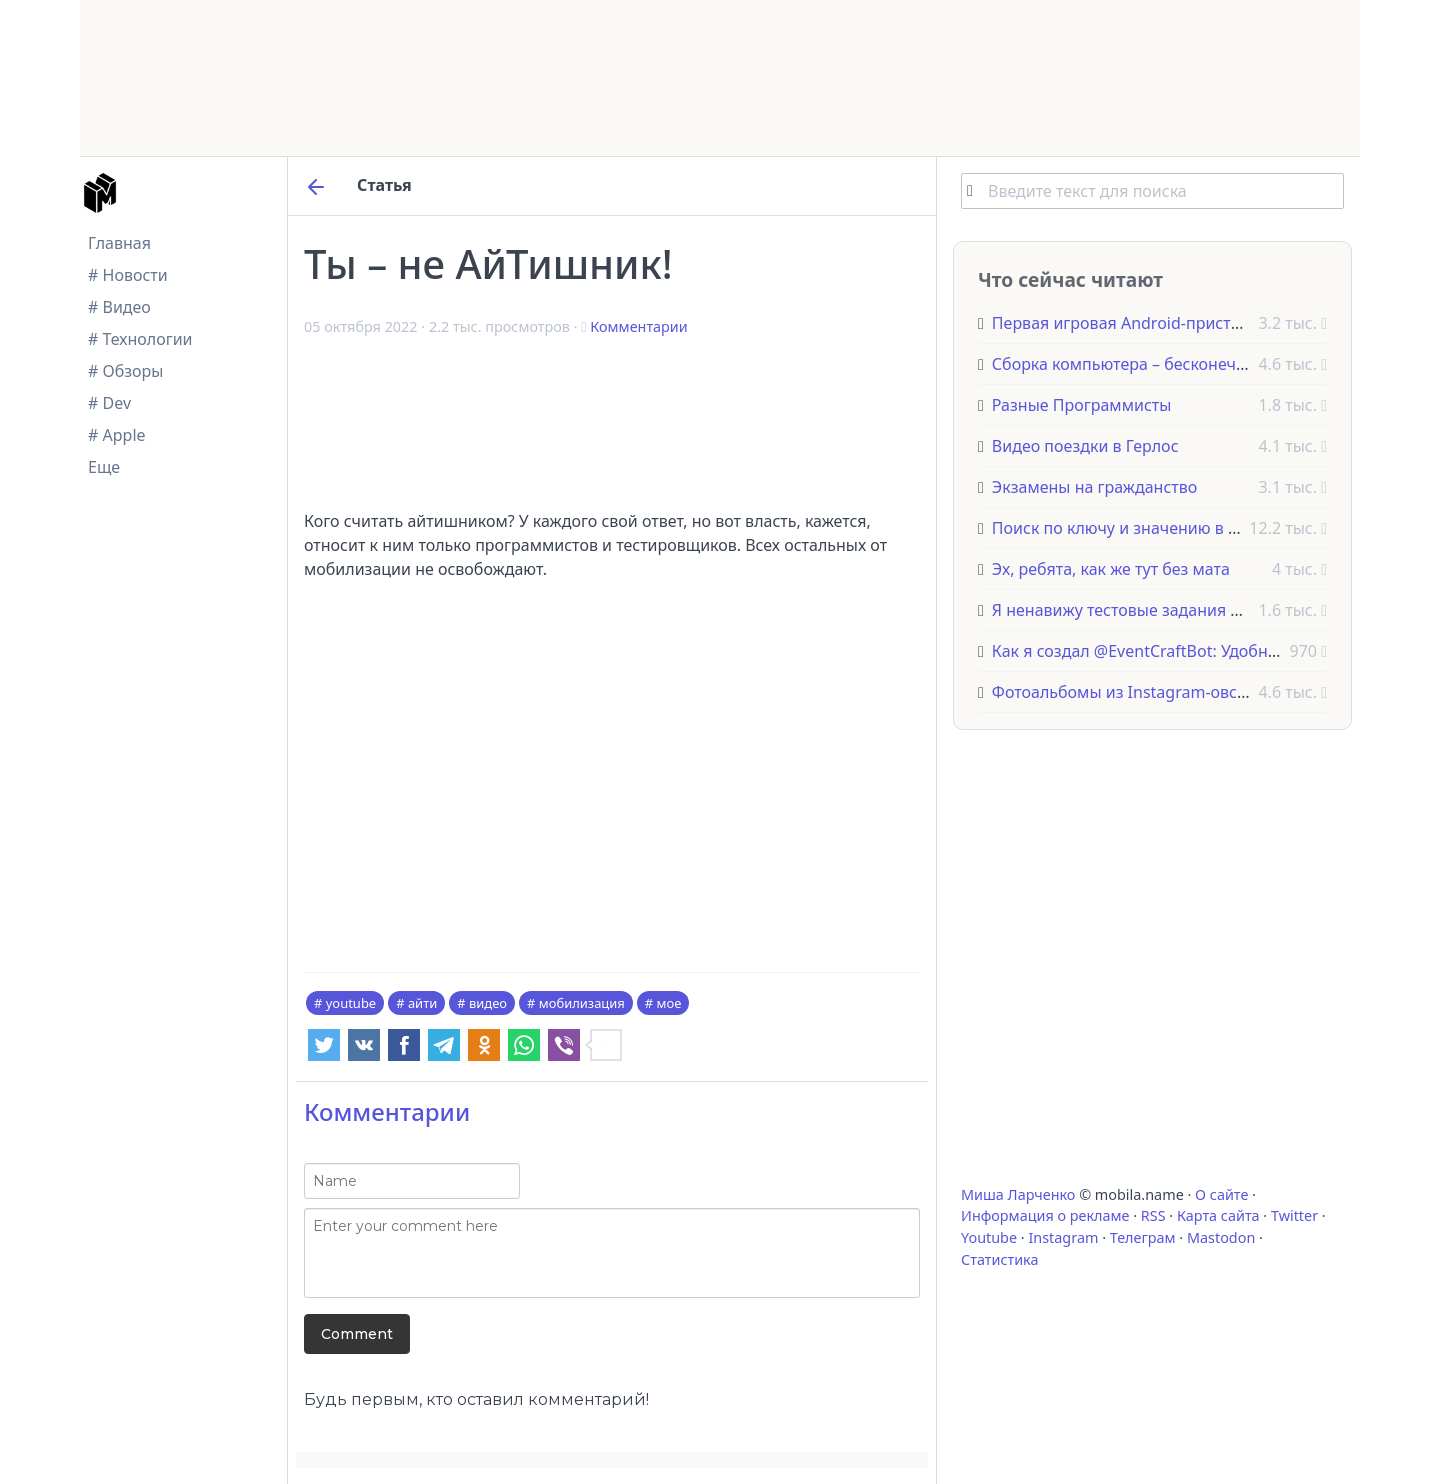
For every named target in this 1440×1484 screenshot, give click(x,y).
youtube (351, 1003)
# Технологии (140, 339)
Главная (119, 243)
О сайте (1221, 1194)
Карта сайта (1218, 1215)
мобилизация (582, 1003)
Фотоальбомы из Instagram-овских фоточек (1162, 692)
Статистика (999, 1259)
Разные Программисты (1082, 405)
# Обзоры (125, 371)
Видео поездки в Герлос (1085, 446)
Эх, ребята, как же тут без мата (1111, 569)
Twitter (1294, 1215)
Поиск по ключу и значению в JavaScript (1146, 528)
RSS (1153, 1215)
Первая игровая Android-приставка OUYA (1152, 323)
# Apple (117, 435)
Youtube (989, 1237)
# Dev (109, 403)
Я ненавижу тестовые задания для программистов (1189, 610)
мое (669, 1003)
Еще (104, 467)
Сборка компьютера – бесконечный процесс (1163, 364)
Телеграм (1143, 1237)
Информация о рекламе (1045, 1215)
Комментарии (638, 326)
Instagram (1063, 1237)
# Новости (128, 275)
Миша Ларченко (1018, 1194)
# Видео (119, 307)
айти (422, 1003)
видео (488, 1003)
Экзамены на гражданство (1094, 487)
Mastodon (1221, 1237)
